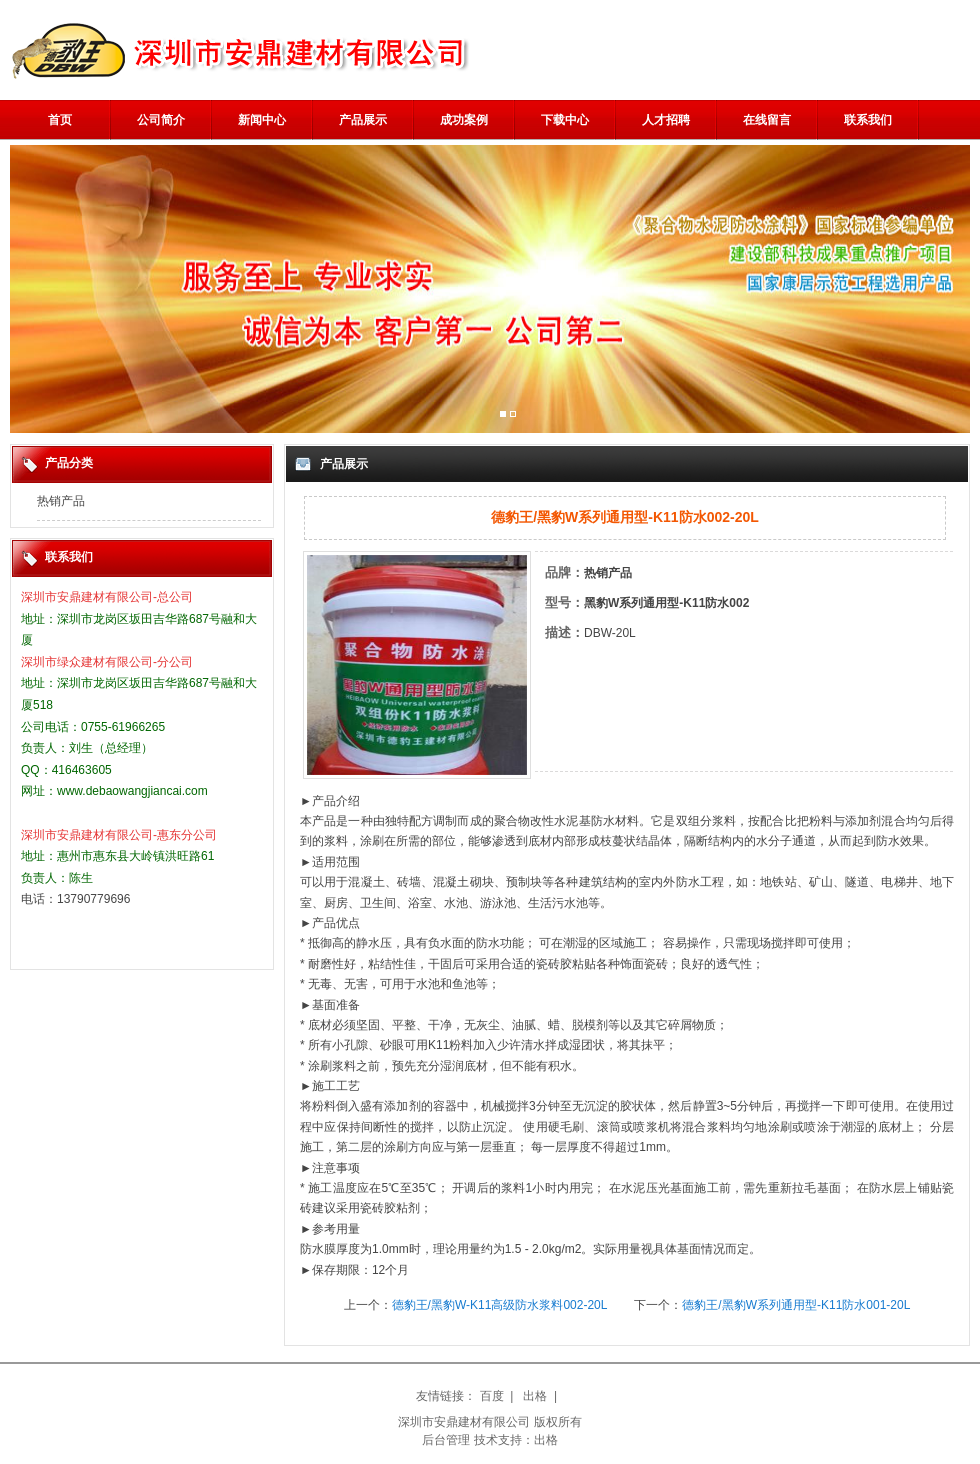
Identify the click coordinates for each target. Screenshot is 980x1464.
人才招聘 (666, 120)
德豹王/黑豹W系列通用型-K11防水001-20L (796, 1305)
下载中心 (565, 120)
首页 (60, 120)
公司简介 (161, 120)
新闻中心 (262, 120)
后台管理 (446, 1440)
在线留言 (767, 120)
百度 (492, 1396)
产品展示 (363, 120)
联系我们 (868, 120)
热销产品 (61, 501)
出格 (535, 1396)
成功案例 (464, 120)
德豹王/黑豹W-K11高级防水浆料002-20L (499, 1305)
